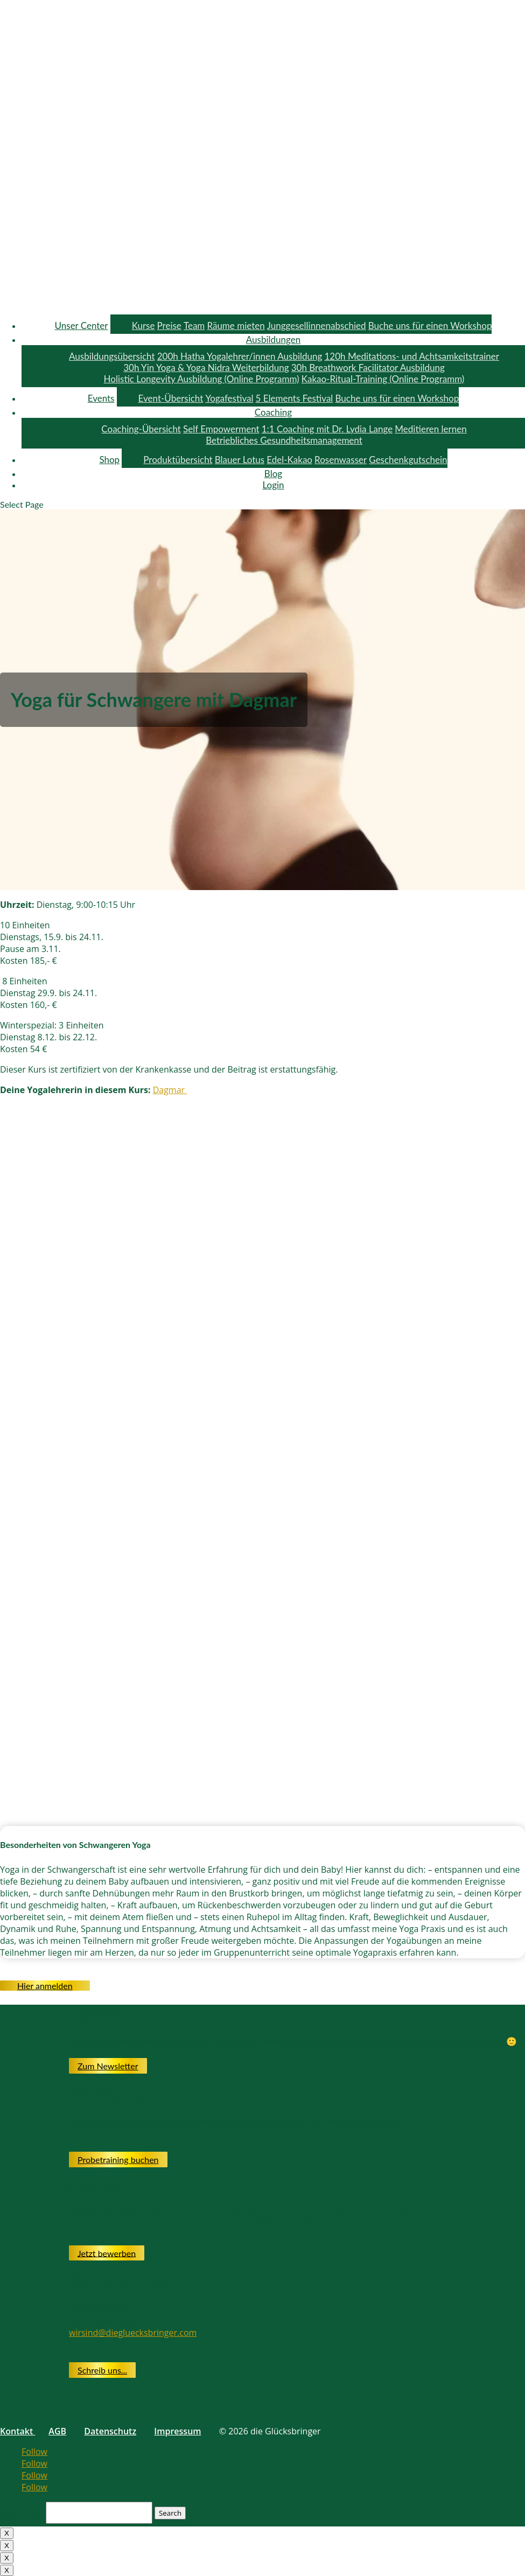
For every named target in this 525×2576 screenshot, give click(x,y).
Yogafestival (229, 398)
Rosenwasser (340, 459)
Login (273, 485)
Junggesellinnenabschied (316, 325)
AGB (57, 2431)
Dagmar (170, 1090)
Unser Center (81, 325)
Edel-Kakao (289, 459)
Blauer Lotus (239, 459)
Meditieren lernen (430, 429)
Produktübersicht (177, 459)
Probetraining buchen (118, 2159)
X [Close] (6, 2533)
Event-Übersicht (171, 398)
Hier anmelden (45, 1985)
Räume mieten (235, 325)
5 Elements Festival (294, 398)
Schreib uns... (102, 2370)
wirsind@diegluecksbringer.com (133, 2333)
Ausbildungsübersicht (112, 356)
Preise (169, 325)
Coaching (273, 412)
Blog (273, 473)
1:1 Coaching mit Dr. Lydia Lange (327, 429)
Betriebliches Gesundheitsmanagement (284, 440)
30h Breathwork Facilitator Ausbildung (368, 367)
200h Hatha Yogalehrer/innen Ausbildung (240, 356)
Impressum (177, 2431)
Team (194, 325)
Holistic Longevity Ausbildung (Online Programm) (201, 378)
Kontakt (17, 2431)
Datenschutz (110, 2431)
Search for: (22, 2512)
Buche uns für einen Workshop (430, 325)
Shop (109, 459)
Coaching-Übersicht (141, 429)
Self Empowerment (221, 429)
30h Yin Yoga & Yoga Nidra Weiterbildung (206, 367)
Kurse (143, 325)
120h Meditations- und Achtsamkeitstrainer (411, 356)
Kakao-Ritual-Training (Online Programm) (383, 378)
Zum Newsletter (108, 2066)
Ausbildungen (273, 339)
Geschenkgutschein (408, 459)
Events (101, 398)
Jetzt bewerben (107, 2253)
